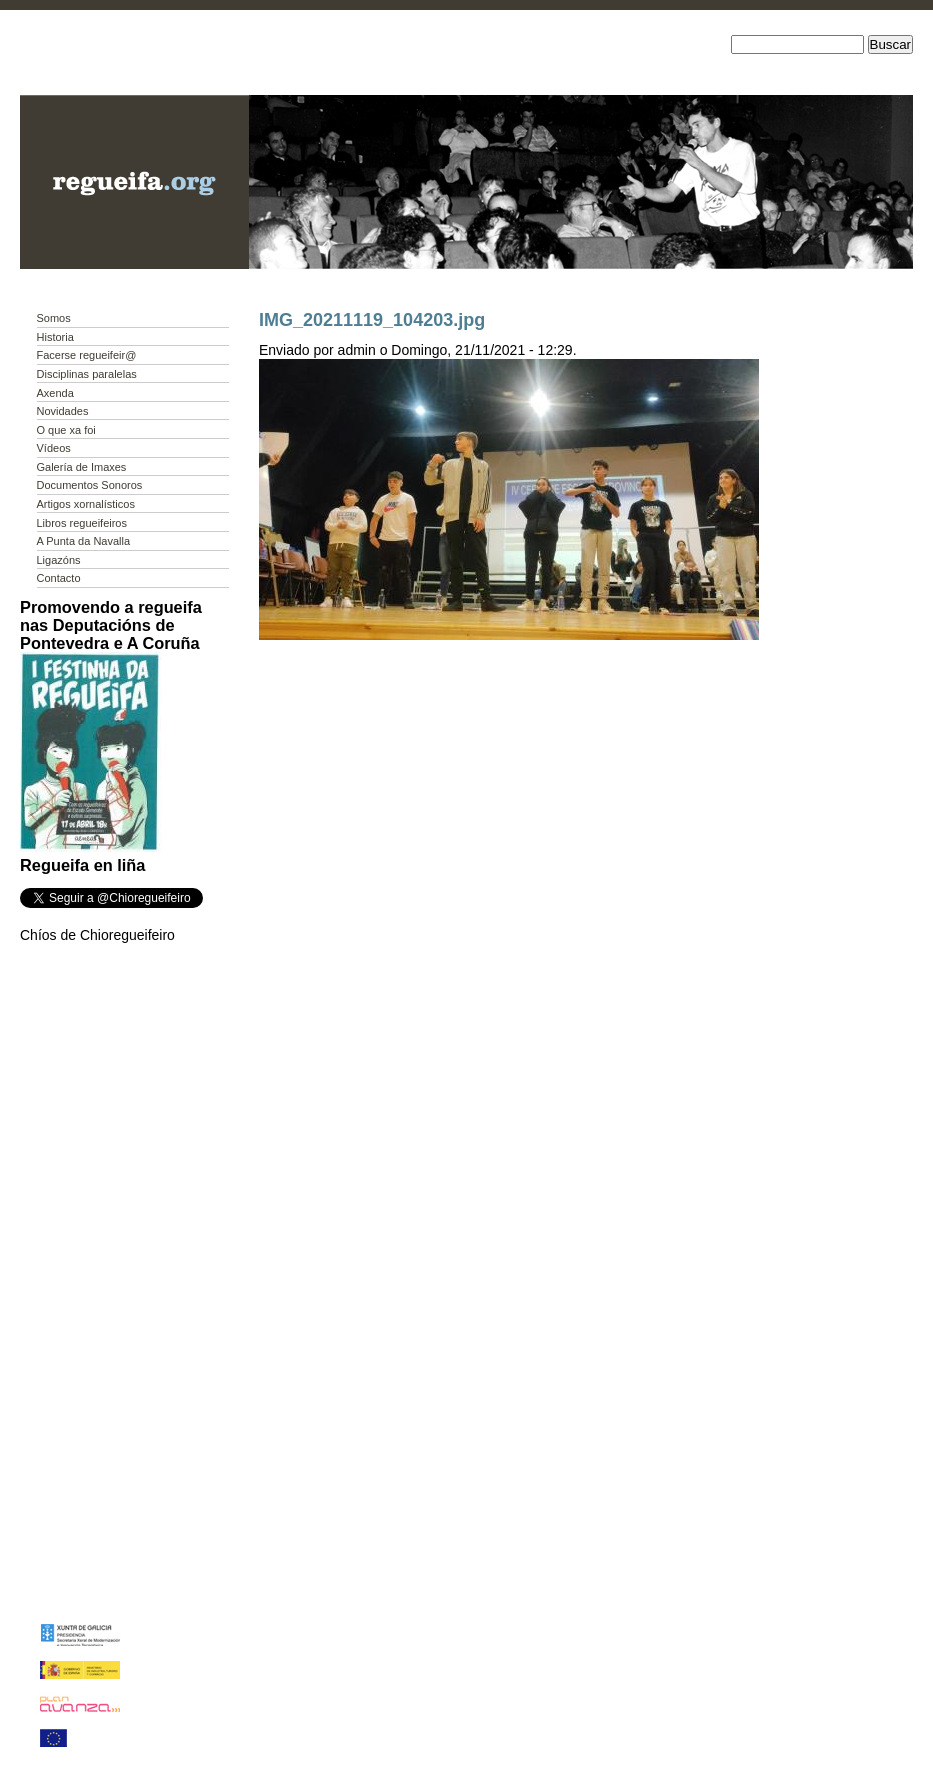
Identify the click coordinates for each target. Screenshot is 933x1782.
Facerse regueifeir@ (87, 355)
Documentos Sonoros (90, 485)
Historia (55, 337)
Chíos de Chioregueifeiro (97, 935)
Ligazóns (59, 560)
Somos (54, 318)
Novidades (63, 411)
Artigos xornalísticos (86, 504)
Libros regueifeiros (82, 523)
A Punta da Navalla (84, 541)
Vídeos (54, 448)
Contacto (59, 578)
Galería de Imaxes (82, 467)
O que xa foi (66, 430)
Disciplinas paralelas (87, 374)
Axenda (55, 393)
